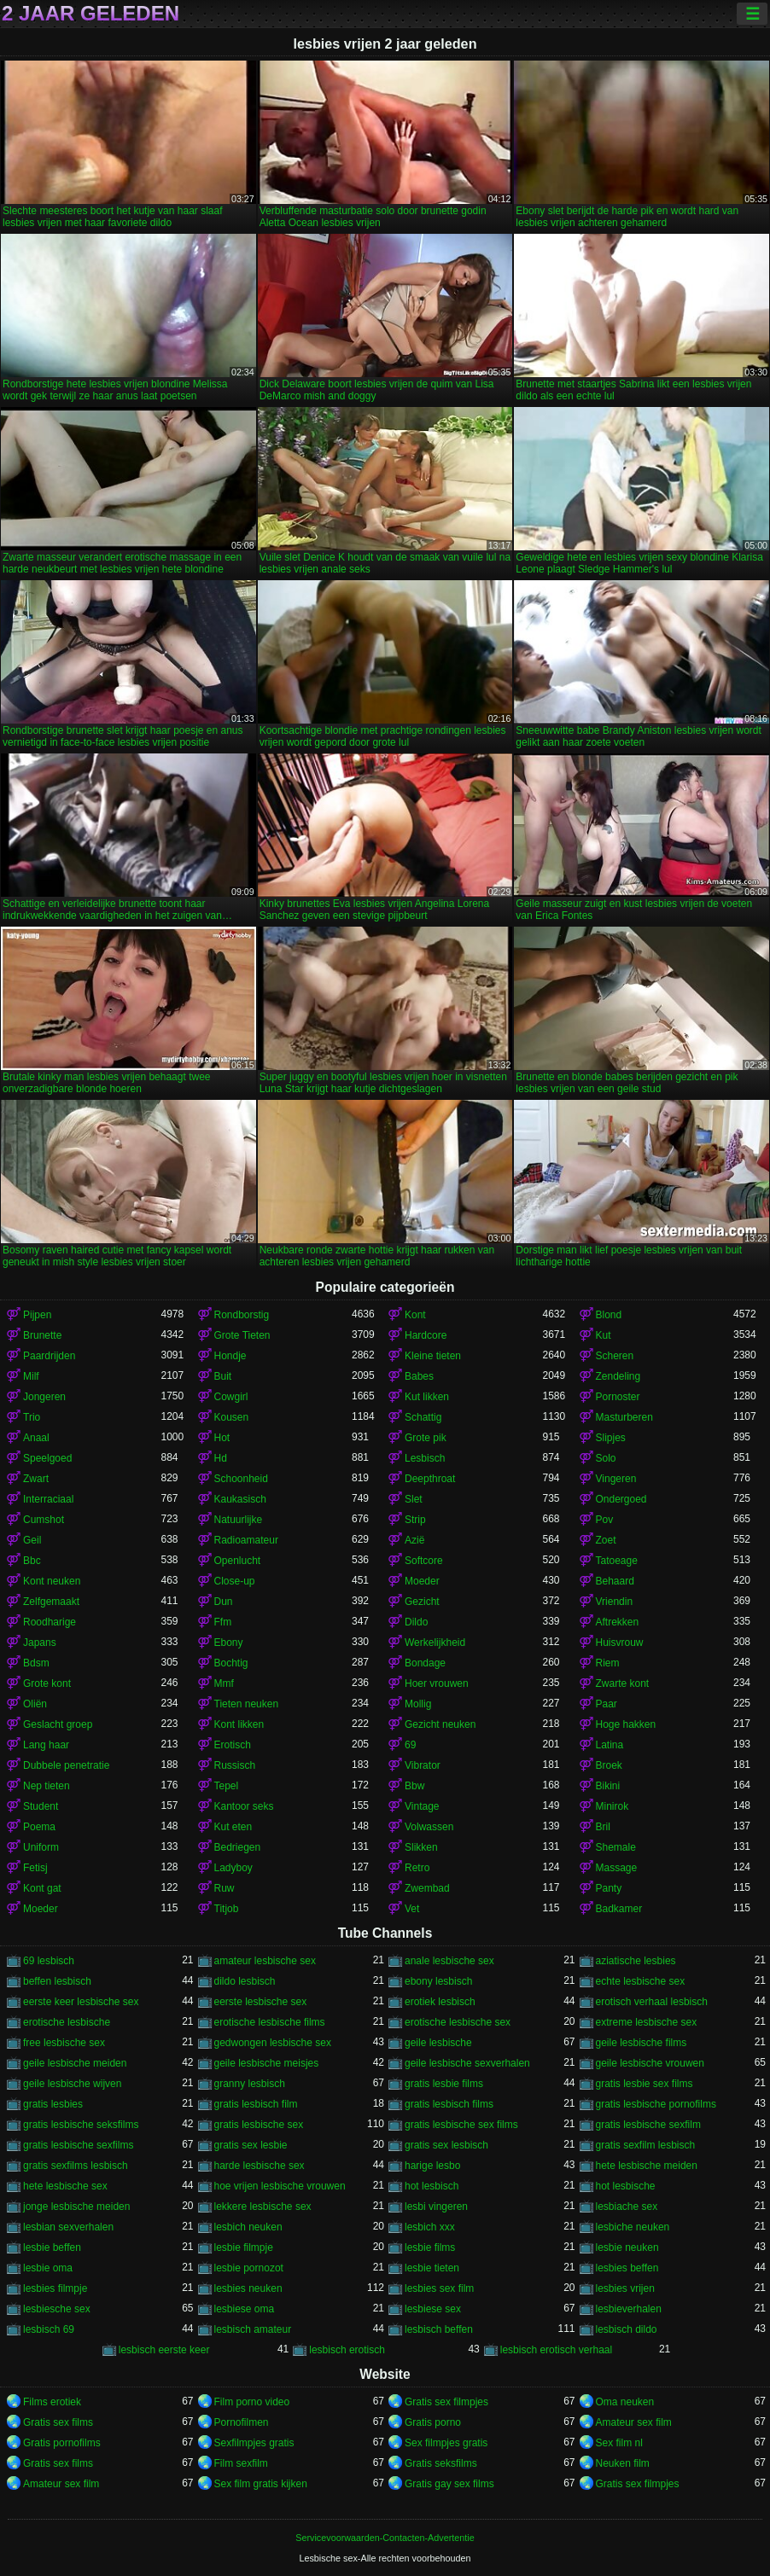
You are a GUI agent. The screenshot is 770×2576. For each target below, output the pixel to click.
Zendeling (618, 1376)
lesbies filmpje (55, 2288)
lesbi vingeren (436, 2207)
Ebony (228, 1643)
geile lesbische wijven (72, 2084)
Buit (223, 1376)
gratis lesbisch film (256, 2104)
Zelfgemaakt (51, 1602)
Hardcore (425, 1335)
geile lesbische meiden (74, 2063)
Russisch (235, 1765)
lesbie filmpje (243, 2247)
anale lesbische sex (449, 1961)
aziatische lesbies (636, 1961)
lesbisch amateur (253, 2329)
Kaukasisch (240, 1499)
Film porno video (252, 2402)
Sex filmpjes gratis (446, 2443)
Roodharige (49, 1622)
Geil (32, 1540)
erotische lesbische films (269, 2022)
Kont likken (239, 1724)
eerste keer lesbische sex (80, 2002)
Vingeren (616, 1479)
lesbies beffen (627, 2268)
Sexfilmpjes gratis (254, 2443)
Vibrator (422, 1765)
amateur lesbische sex (265, 1961)
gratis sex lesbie (251, 2145)
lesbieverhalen (629, 2309)
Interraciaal (48, 1499)
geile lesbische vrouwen (650, 2063)
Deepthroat (430, 1479)
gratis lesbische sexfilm (648, 2125)
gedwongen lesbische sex (272, 2043)
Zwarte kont (623, 1683)
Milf (31, 1376)
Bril (603, 1827)
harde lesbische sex (259, 2166)
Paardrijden (49, 1356)
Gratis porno (433, 2422)
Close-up (234, 1581)
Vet (412, 1909)
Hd (220, 1458)
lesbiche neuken (633, 2227)
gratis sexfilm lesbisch (646, 2145)
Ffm (223, 1622)
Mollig (418, 1704)
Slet (414, 1499)
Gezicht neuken (440, 1724)
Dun (223, 1602)
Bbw (414, 1786)
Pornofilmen (241, 2422)
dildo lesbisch (245, 1981)
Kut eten (233, 1827)
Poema (39, 1827)
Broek (609, 1765)
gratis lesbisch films (449, 2104)
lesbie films (430, 2247)
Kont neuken (51, 1581)
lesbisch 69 (48, 2329)
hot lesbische (626, 2186)
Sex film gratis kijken (260, 2484)
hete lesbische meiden (646, 2166)
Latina (610, 1745)
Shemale (616, 1847)
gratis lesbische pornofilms (656, 2104)
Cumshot (43, 1520)
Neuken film (623, 2463)
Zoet (606, 1540)
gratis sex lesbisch (446, 2145)
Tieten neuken (246, 1704)
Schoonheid (241, 1479)
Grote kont (47, 1683)
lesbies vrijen (625, 2288)
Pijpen (37, 1315)
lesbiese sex (433, 2309)
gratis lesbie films (444, 2084)
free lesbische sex (64, 2043)
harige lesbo (432, 2166)
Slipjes (611, 1438)
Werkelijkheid (435, 1643)
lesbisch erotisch (347, 2350)
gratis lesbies (53, 2104)
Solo (606, 1458)
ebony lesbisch (438, 1981)
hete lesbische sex (65, 2186)
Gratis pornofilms (62, 2443)
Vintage (422, 1806)
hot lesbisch (431, 2186)
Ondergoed (621, 1499)
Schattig (423, 1417)
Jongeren (44, 1397)
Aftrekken (617, 1622)
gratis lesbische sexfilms (78, 2145)
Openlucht (237, 1561)
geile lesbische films (641, 2043)
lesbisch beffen (439, 2329)
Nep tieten (46, 1786)
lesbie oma (48, 2268)
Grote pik (425, 1438)
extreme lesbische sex (646, 2022)
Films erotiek (52, 2402)
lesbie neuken (627, 2247)
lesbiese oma (244, 2309)
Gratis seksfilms (441, 2463)
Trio (31, 1417)
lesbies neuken (248, 2288)
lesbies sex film (439, 2288)
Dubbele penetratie (66, 1765)
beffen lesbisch (57, 1981)
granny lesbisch (249, 2084)
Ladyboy (233, 1868)
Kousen (231, 1417)
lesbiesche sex (56, 2309)
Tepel (226, 1786)
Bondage (425, 1663)
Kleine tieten (433, 1356)
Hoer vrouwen (437, 1683)
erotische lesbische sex (457, 2022)
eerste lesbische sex (260, 2002)
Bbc (32, 1561)
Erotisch (232, 1745)
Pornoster (618, 1397)
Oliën (35, 1704)
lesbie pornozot (248, 2268)
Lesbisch (425, 1458)
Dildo (416, 1622)
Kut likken (427, 1397)
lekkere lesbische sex (263, 2207)
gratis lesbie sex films (644, 2084)
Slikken (421, 1847)
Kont (415, 1315)
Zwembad (427, 1888)
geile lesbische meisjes (266, 2063)
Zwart (36, 1479)
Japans (39, 1643)
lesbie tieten (432, 2268)
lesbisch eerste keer (164, 2350)
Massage (617, 1868)
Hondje (230, 1356)
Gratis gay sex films (449, 2484)
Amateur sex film (634, 2422)
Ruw (224, 1888)
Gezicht (422, 1602)
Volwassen (429, 1827)
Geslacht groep (57, 1724)
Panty (609, 1888)
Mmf (224, 1683)
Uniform (41, 1847)
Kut (603, 1335)
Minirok (612, 1806)
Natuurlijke (238, 1520)
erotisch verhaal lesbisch (652, 2002)
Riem (608, 1663)
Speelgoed (47, 1458)
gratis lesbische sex (259, 2125)
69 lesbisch (48, 1961)
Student (40, 1806)
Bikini (608, 1786)
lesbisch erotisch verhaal (556, 2350)
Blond (609, 1315)
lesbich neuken (248, 2227)
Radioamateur (246, 1540)
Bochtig (231, 1663)
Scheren (615, 1356)
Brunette (42, 1335)
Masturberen (624, 1417)
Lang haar (46, 1745)
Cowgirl (231, 1397)
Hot (222, 1438)
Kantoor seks (244, 1806)
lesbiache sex (627, 2207)
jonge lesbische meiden (76, 2207)
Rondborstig (242, 1315)
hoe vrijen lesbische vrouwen (280, 2186)
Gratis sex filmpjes (446, 2402)
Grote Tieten (242, 1335)
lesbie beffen (52, 2247)
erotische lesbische (66, 2022)
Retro (417, 1868)
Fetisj (35, 1868)
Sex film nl (619, 2443)
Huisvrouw (620, 1643)
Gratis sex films (58, 2422)
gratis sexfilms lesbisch (75, 2166)
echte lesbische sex (640, 1981)
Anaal (36, 1438)
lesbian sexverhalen (68, 2227)
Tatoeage (617, 1561)
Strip (415, 1520)
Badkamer (619, 1909)
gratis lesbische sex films (461, 2125)
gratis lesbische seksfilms (80, 2125)
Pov (605, 1520)
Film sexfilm (241, 2463)
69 (410, 1745)
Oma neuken (625, 2402)
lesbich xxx (430, 2227)
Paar (606, 1704)
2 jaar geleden (90, 14)
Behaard (615, 1581)
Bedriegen (237, 1847)
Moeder (422, 1581)
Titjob (226, 1909)
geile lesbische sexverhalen (467, 2063)
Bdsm (36, 1663)
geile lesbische (438, 2043)
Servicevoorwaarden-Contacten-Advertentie (384, 2537)
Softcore (424, 1561)
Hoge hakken (626, 1724)
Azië (414, 1540)
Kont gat (42, 1888)
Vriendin (614, 1602)
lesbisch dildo (626, 2329)
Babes (419, 1376)
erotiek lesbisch (440, 2002)
